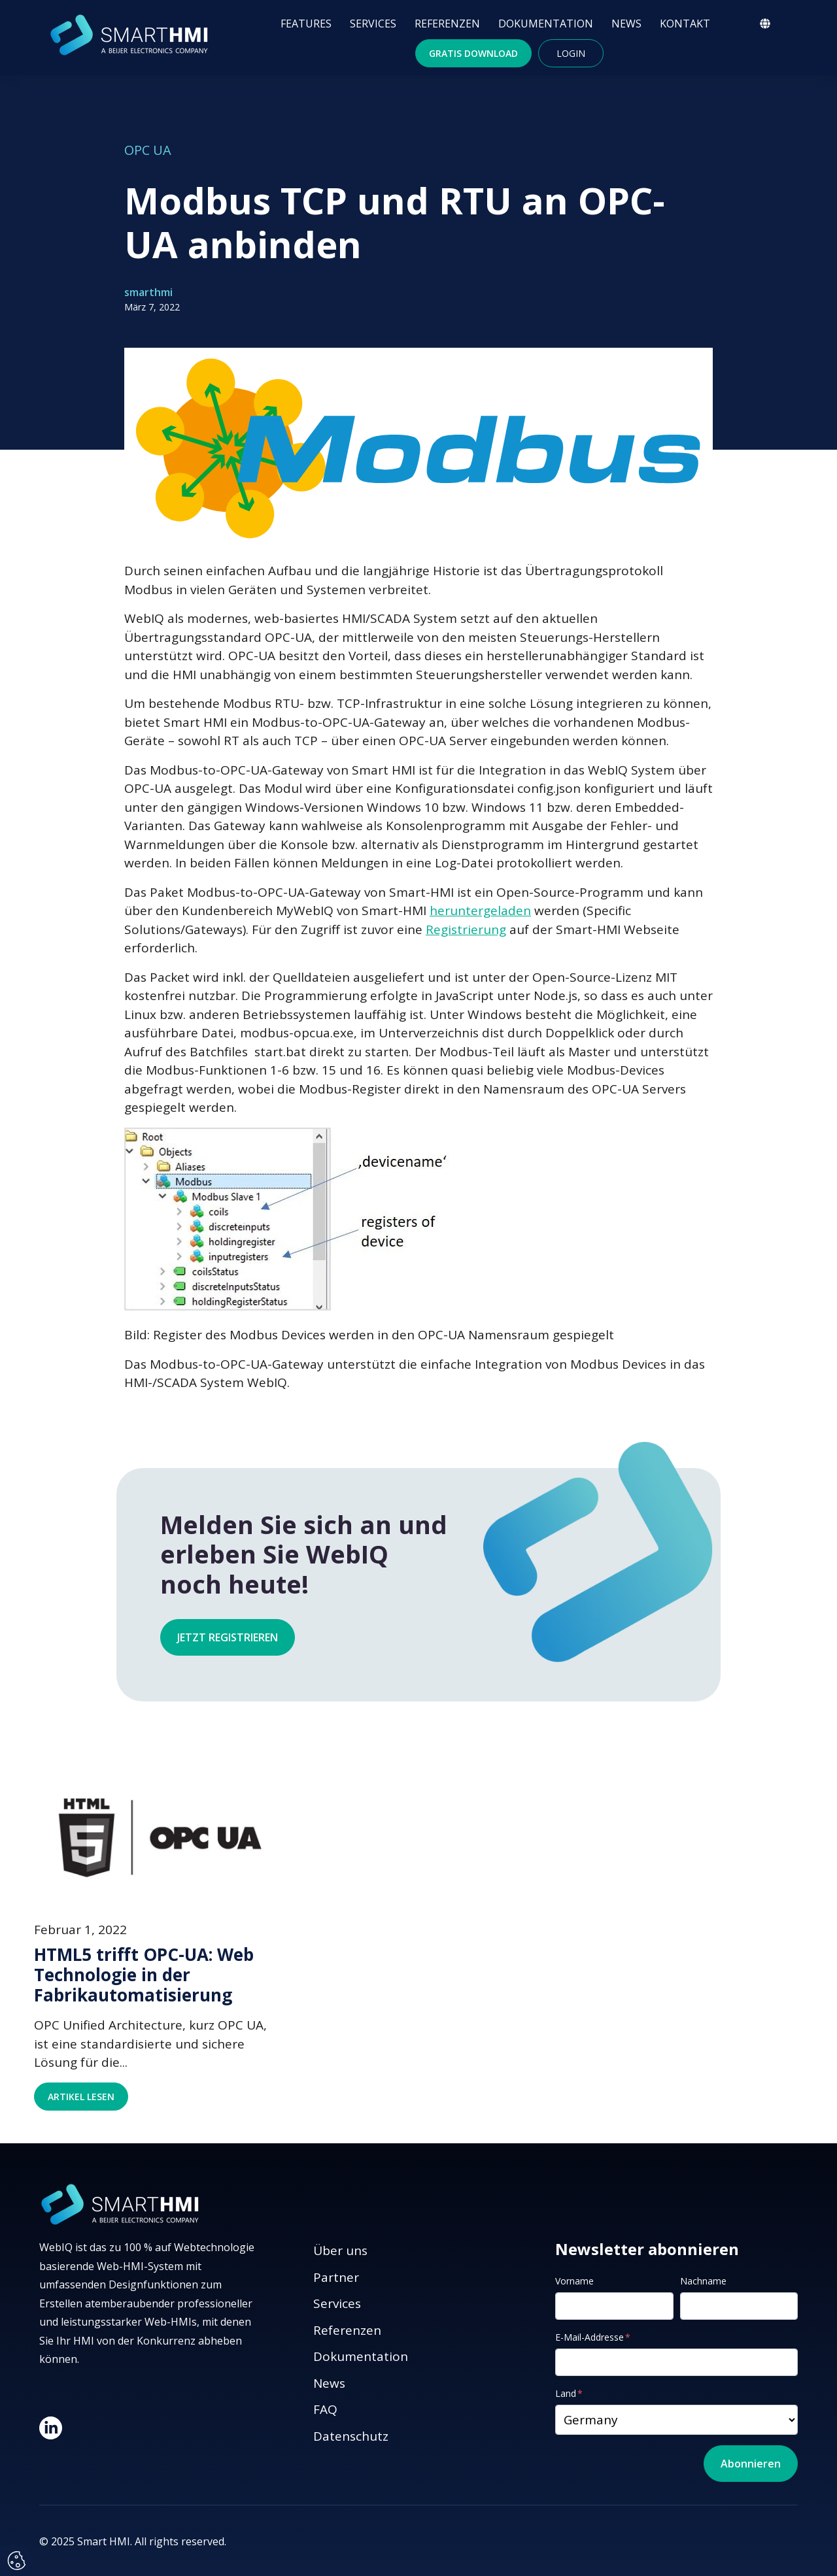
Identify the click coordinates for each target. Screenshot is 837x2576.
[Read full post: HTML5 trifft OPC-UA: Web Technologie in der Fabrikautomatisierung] (157, 1836)
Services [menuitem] (337, 2303)
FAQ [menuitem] (325, 2409)
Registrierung (466, 929)
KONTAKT (685, 23)
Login (570, 53)
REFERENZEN (447, 23)
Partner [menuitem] (336, 2277)
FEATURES (306, 23)
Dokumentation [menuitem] (360, 2356)
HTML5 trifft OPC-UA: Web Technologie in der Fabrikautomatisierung (144, 1975)
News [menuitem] (329, 2383)
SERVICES (373, 23)
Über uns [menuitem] (340, 2250)
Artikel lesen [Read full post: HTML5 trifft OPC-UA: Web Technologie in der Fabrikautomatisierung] (81, 2096)
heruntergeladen (480, 910)
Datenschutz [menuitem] (350, 2436)
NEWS (626, 23)
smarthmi (148, 292)
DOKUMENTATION (545, 23)
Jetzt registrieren (227, 1637)
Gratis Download (473, 53)
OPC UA (147, 150)
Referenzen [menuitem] (347, 2330)
